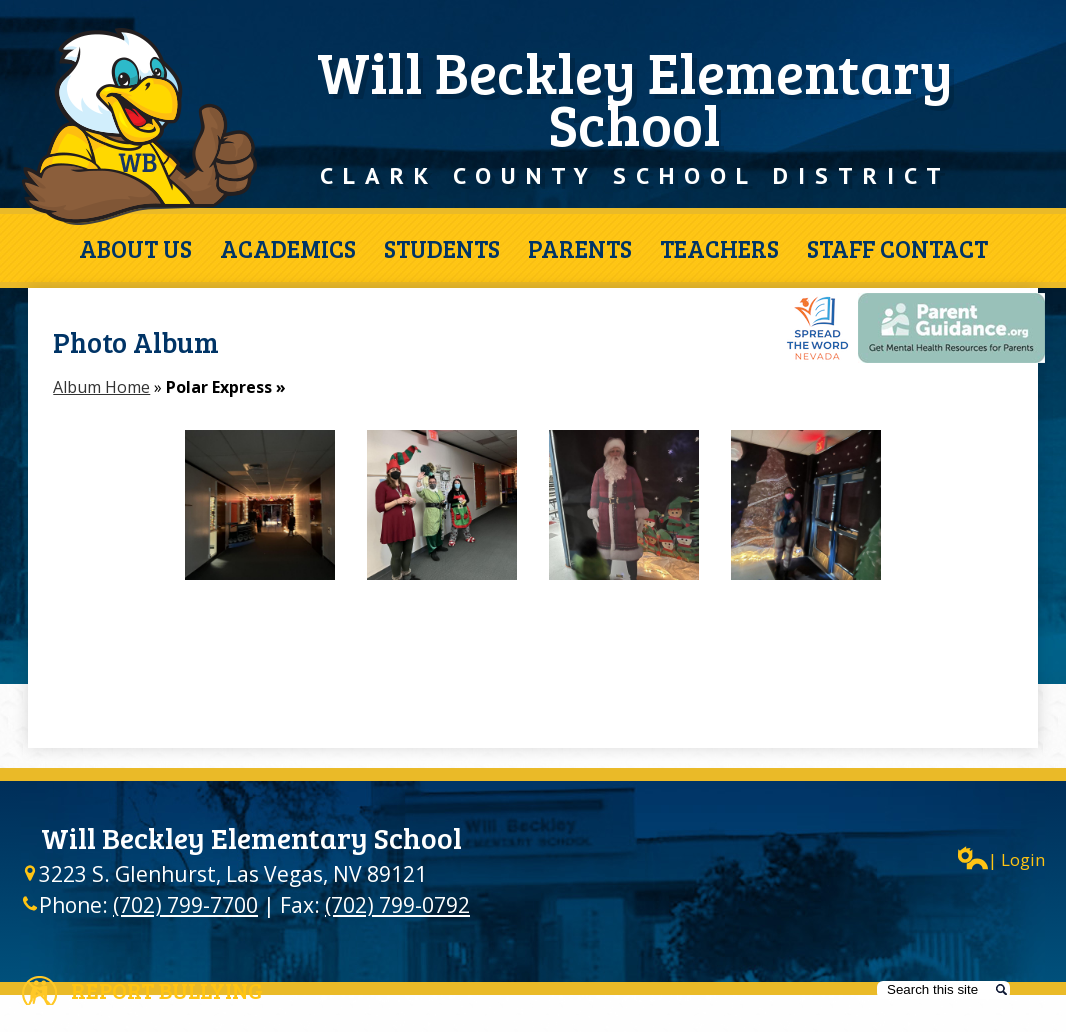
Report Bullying (167, 990)
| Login (1001, 858)
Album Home (101, 387)
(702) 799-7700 (185, 905)
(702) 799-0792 (397, 905)
